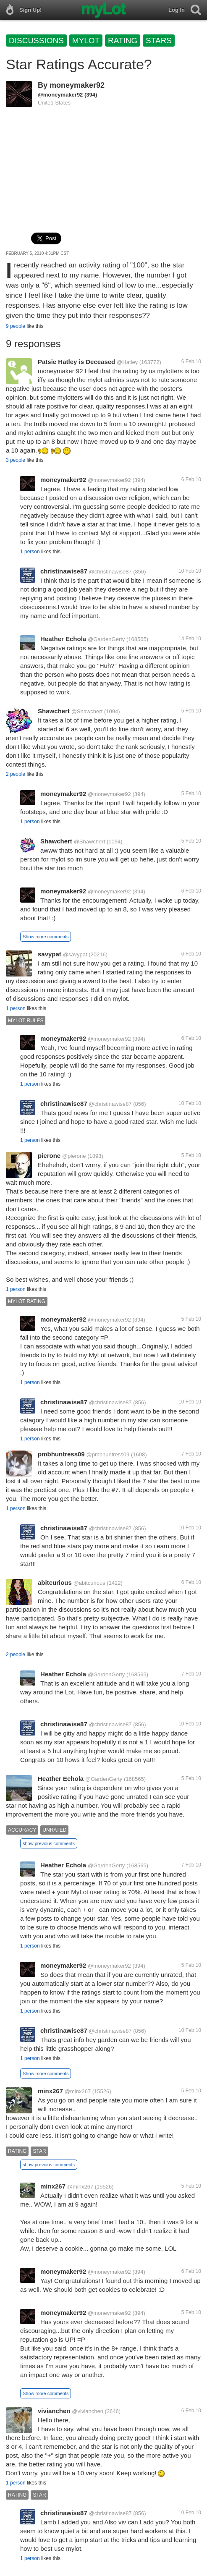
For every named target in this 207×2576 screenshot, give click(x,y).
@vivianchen (87, 2411)
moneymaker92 (77, 85)
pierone (49, 1155)
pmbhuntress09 (61, 1454)
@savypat (75, 954)
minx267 (50, 2090)
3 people (15, 460)
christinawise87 (63, 571)
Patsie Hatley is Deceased (76, 361)
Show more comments (45, 936)
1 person (30, 552)
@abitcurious (89, 1583)
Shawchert (54, 711)
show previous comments (49, 1843)
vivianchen (54, 2410)
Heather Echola (63, 638)
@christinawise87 (110, 571)
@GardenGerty (106, 639)
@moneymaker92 (60, 95)
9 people (15, 326)
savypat (49, 954)
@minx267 (78, 2091)
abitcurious (55, 1582)
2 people (15, 774)
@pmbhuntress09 (107, 1454)
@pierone (74, 1156)
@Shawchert (87, 711)
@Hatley (127, 362)
